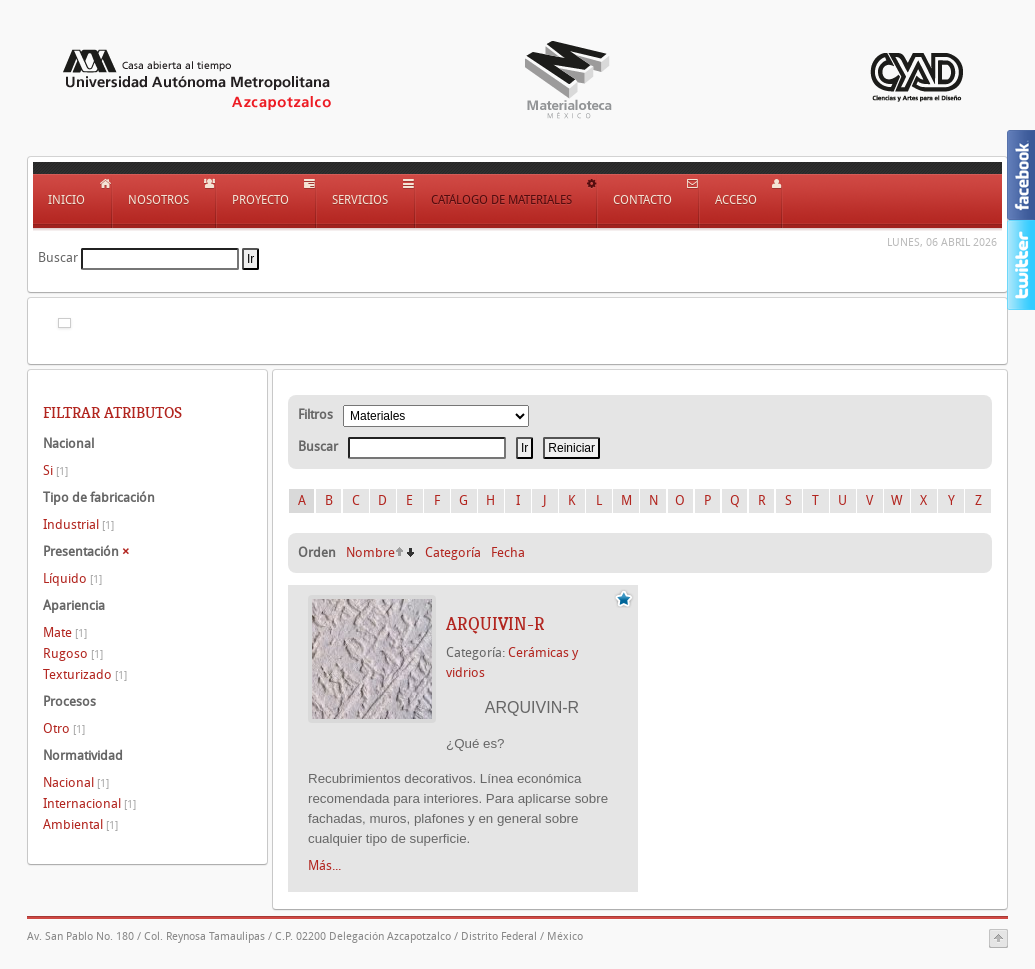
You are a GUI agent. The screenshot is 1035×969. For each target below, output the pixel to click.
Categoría (453, 552)
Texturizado (85, 674)
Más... (324, 865)
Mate (65, 632)
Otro (64, 728)
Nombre (370, 552)
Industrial (78, 524)
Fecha (508, 552)
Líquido (72, 578)
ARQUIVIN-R (495, 624)
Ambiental (80, 824)
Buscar (58, 257)
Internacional (89, 803)
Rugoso (73, 653)
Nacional (76, 782)
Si (55, 470)
